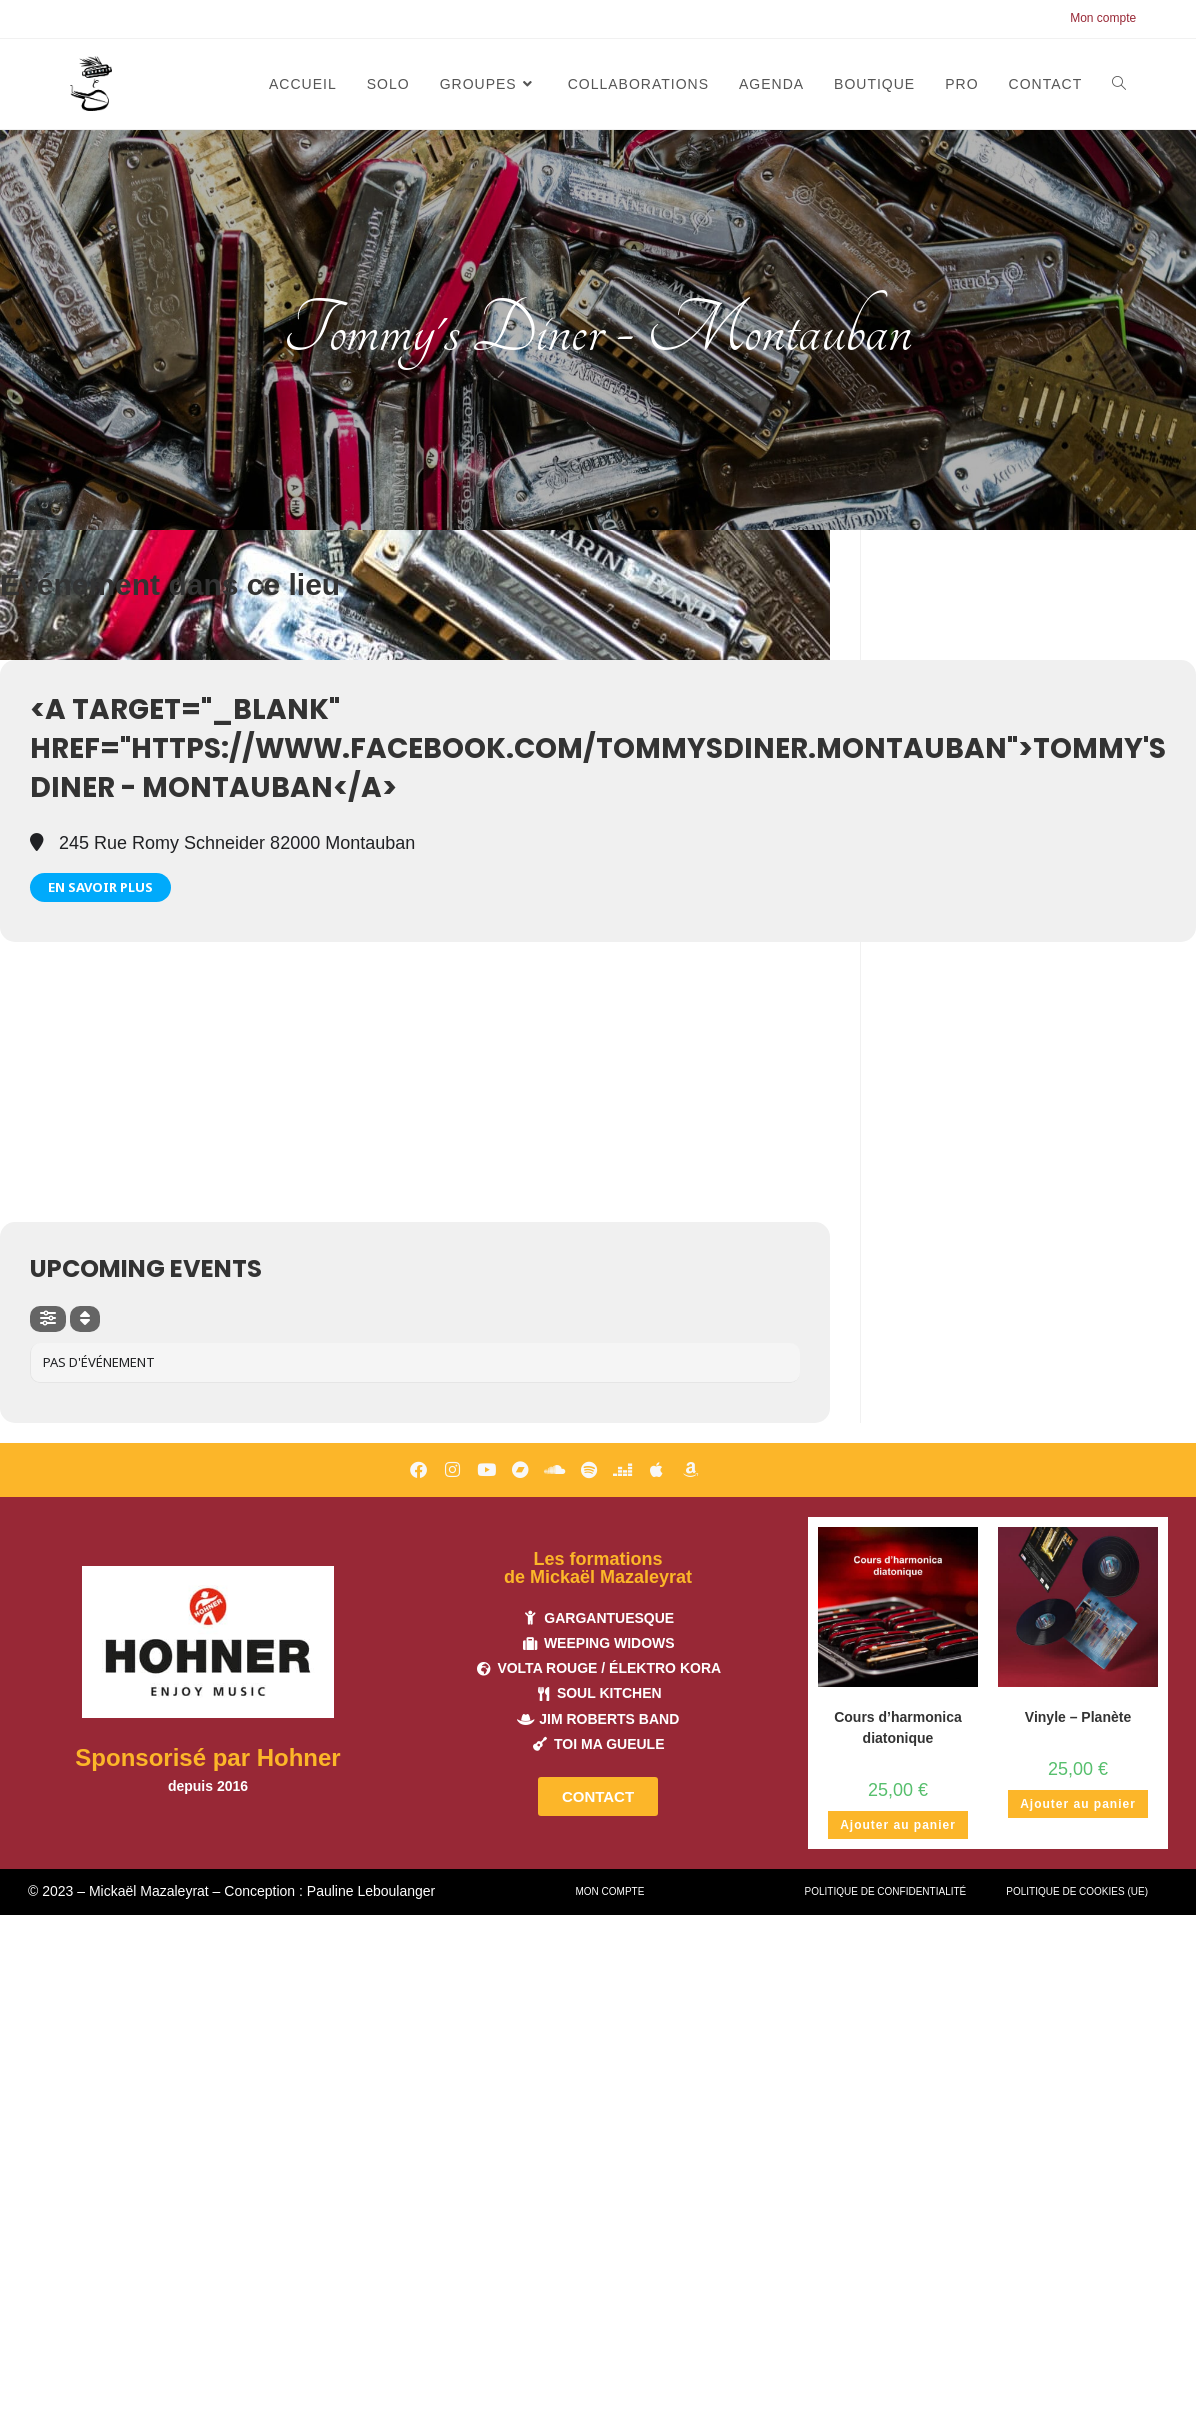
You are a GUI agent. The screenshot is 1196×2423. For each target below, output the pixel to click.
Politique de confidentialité (886, 1891)
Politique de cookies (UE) (1077, 1891)
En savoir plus (100, 887)
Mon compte (1103, 18)
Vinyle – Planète (1078, 1717)
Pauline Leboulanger (371, 1891)
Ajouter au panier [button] (898, 1825)
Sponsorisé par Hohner (207, 1757)
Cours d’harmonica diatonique (898, 1727)
